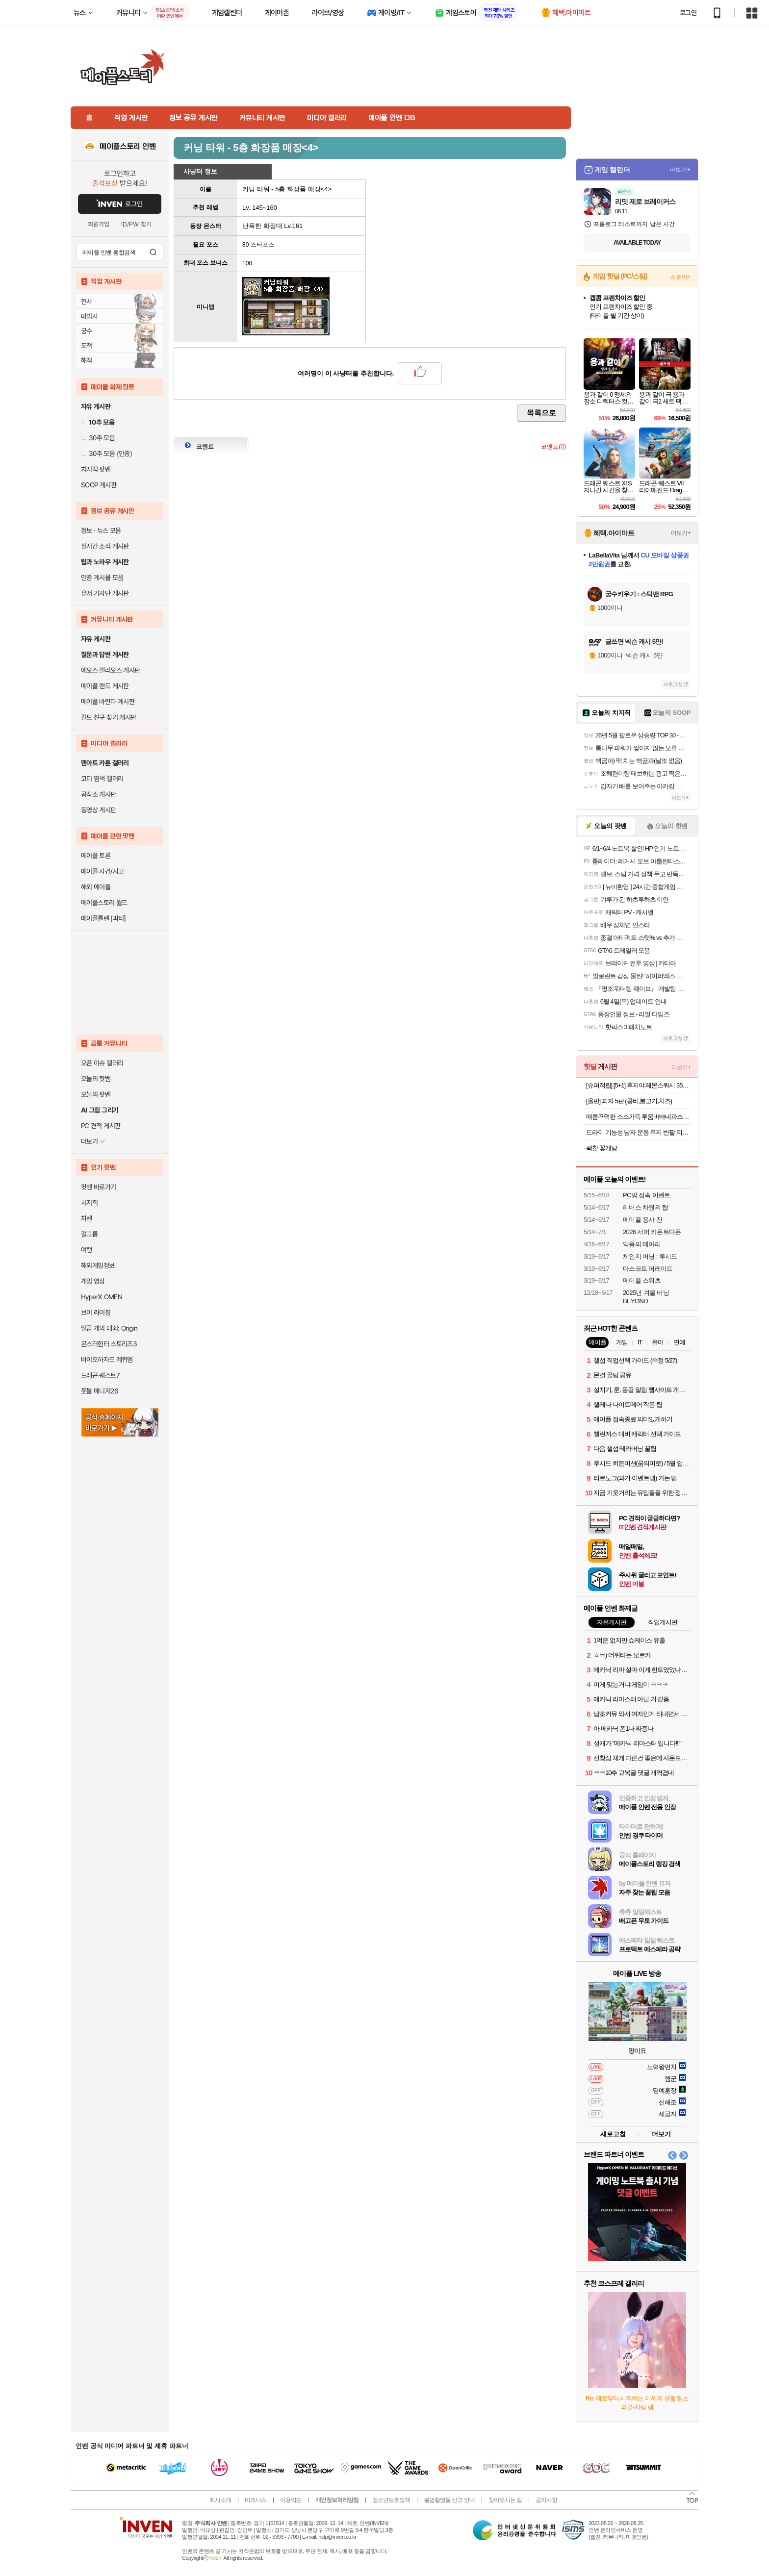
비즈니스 (255, 2500)
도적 (86, 346)
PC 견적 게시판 (100, 1126)
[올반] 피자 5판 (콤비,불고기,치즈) (629, 1101)
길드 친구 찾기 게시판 (108, 717)
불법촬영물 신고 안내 (449, 2500)
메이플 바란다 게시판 (107, 702)
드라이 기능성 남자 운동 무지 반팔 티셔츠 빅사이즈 (638, 1132)
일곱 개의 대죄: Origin (109, 1328)
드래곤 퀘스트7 (100, 1375)
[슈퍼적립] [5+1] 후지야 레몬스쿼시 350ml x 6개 (638, 1085)
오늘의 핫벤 (95, 1079)
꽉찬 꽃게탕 (601, 1148)
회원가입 (98, 224)
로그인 (688, 13)
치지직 (89, 1203)
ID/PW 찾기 (136, 224)
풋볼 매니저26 (99, 1391)
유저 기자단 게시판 (105, 593)
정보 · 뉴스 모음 (101, 530)
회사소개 (220, 2500)
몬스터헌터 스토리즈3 (109, 1344)
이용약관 (291, 2500)
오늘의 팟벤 (95, 1094)
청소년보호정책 (391, 2500)
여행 (86, 1250)
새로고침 (673, 684)
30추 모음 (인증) (106, 453)
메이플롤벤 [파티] (103, 918)
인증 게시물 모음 (102, 577)
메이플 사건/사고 (102, 871)
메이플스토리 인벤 (128, 146)
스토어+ (680, 277)
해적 (86, 360)
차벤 (86, 1218)
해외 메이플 (95, 887)
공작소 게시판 (98, 794)
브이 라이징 (95, 1312)
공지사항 (546, 2500)
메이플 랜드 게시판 (105, 686)
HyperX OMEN (101, 1297)
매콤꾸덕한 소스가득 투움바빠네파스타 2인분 (638, 1116)
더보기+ (680, 170)
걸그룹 (89, 1234)
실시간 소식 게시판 (105, 546)
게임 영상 (93, 1281)
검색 (153, 252)
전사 (86, 301)
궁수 (86, 331)
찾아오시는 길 (505, 2500)
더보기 (661, 2134)
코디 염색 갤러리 (102, 779)
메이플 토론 (95, 855)
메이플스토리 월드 (104, 903)
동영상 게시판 (98, 810)
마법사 (89, 316)
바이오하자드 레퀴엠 (107, 1360)
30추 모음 (98, 438)
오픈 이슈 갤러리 (102, 1063)
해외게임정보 (97, 1265)
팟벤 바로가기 (98, 1187)
